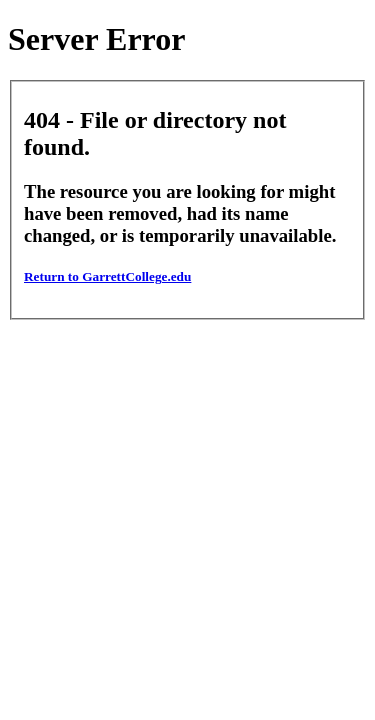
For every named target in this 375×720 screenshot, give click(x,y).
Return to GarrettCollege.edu (107, 276)
